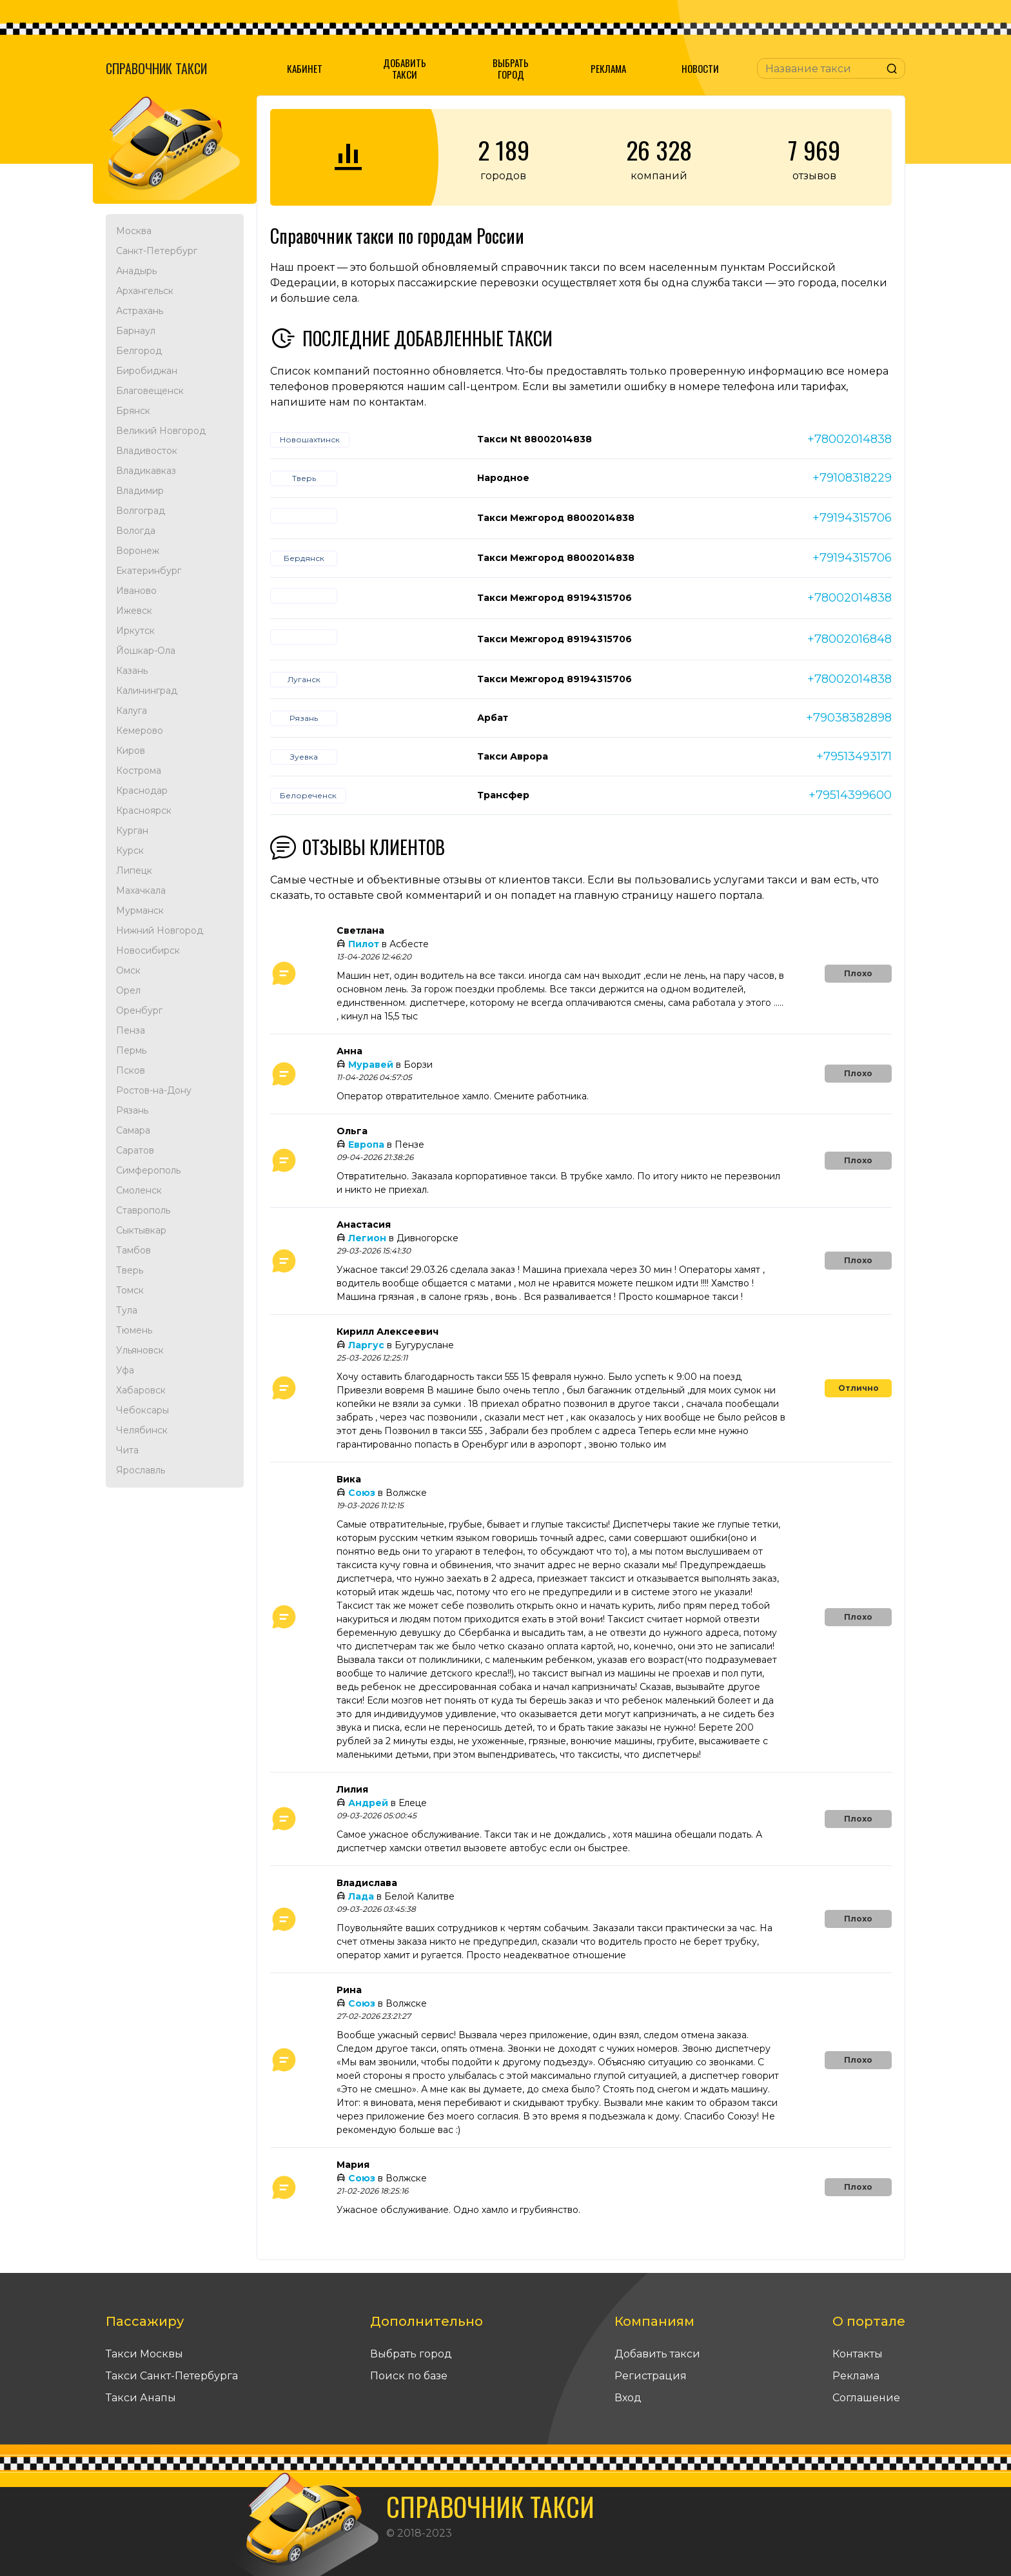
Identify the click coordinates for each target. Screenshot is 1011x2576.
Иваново (136, 590)
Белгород (139, 351)
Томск (130, 1290)
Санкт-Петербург (156, 251)
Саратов (135, 1150)
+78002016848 (849, 639)
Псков (130, 1070)
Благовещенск (150, 391)
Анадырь (136, 271)
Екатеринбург (148, 570)
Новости (700, 68)
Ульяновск (140, 1350)
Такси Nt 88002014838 (534, 439)
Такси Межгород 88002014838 (555, 518)
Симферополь (148, 1170)
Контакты (857, 2354)
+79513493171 (854, 756)
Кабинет (304, 68)
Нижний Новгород (159, 930)
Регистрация (650, 2376)
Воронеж (137, 550)
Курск (130, 850)
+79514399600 (850, 795)
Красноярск (144, 810)
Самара (133, 1130)
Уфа (125, 1370)
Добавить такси (404, 68)
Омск (128, 970)
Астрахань (139, 311)
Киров (130, 750)
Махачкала (141, 890)
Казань (132, 670)
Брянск (133, 411)
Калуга (131, 710)
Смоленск (139, 1190)
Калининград (146, 690)
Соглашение (866, 2398)
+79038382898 (849, 718)
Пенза (130, 1030)
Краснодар (142, 790)
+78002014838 (849, 439)
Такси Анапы (141, 2398)
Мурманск (140, 910)
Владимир (140, 491)
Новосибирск (148, 950)
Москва (134, 231)
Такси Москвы (144, 2354)
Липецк (134, 870)
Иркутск (135, 630)
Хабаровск (141, 1390)
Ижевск (134, 610)
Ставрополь (143, 1210)
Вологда (135, 530)
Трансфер (503, 795)
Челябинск (142, 1430)
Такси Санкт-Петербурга (172, 2376)
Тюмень (134, 1330)
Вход (628, 2398)
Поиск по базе (408, 2376)
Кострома (138, 770)
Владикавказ (146, 471)
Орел (128, 990)
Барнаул (135, 331)
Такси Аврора (512, 756)
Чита (127, 1450)
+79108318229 (852, 478)
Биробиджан (146, 371)
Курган (132, 830)
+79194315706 (852, 518)
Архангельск (144, 291)
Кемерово (139, 730)
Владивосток (146, 451)
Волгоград (140, 510)
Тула (126, 1310)
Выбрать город (511, 68)
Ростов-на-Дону (153, 1090)
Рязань (132, 1110)
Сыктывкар (141, 1230)
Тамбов (133, 1250)
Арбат (492, 717)
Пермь (131, 1050)
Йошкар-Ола (145, 650)
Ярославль (140, 1470)
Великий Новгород (161, 431)
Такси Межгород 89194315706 (554, 598)
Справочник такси (156, 68)
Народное (503, 478)
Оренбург (139, 1010)
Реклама (608, 68)
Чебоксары (142, 1410)
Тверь (129, 1270)
